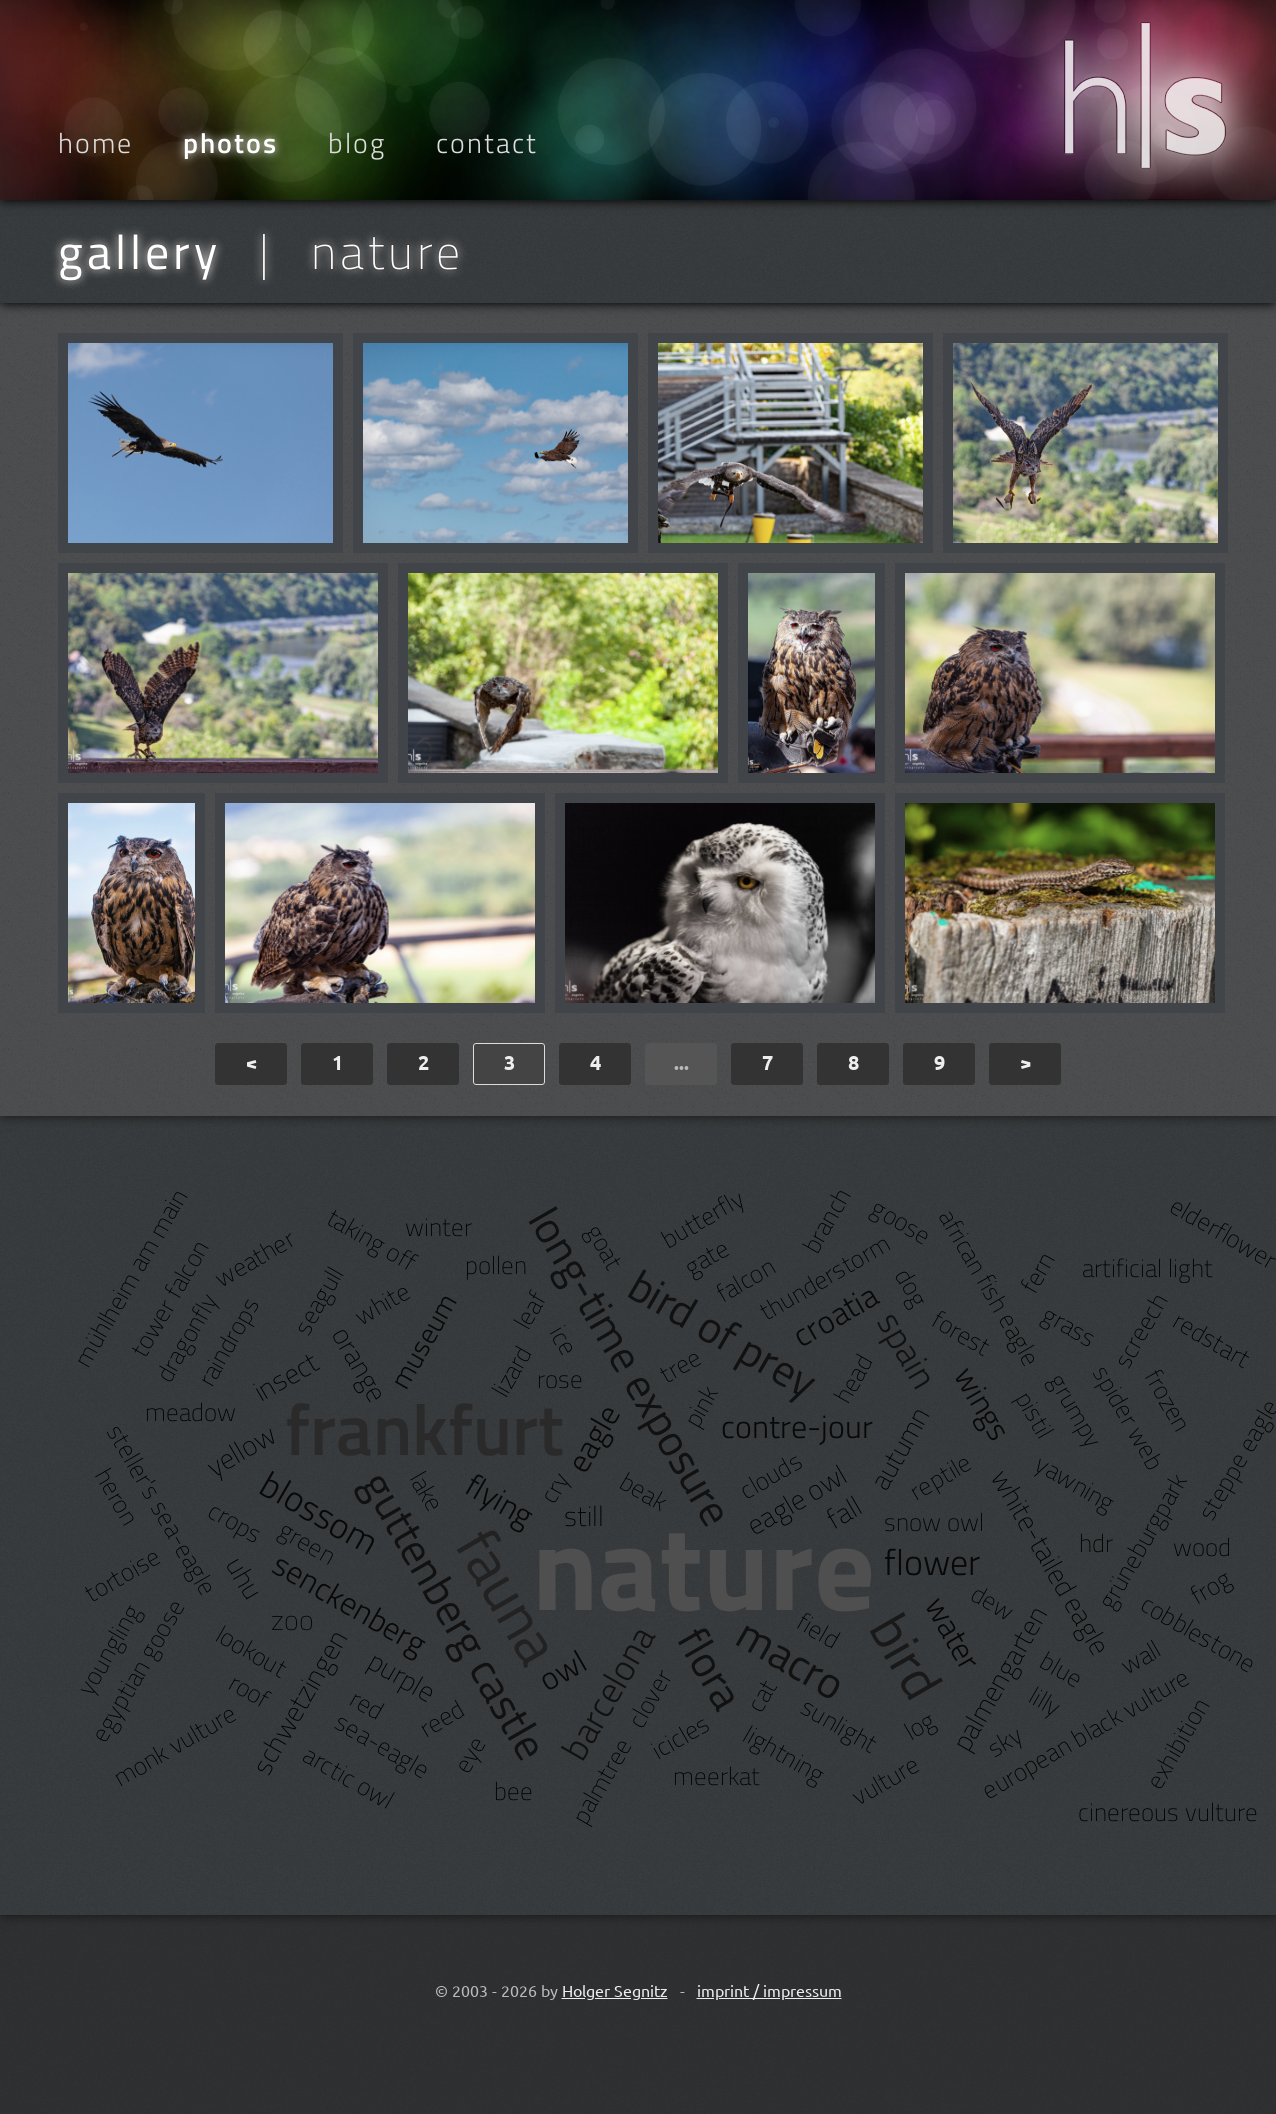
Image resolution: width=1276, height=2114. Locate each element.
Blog (357, 143)
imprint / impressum (769, 1990)
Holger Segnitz (615, 1990)
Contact (487, 143)
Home (95, 143)
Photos (230, 143)
